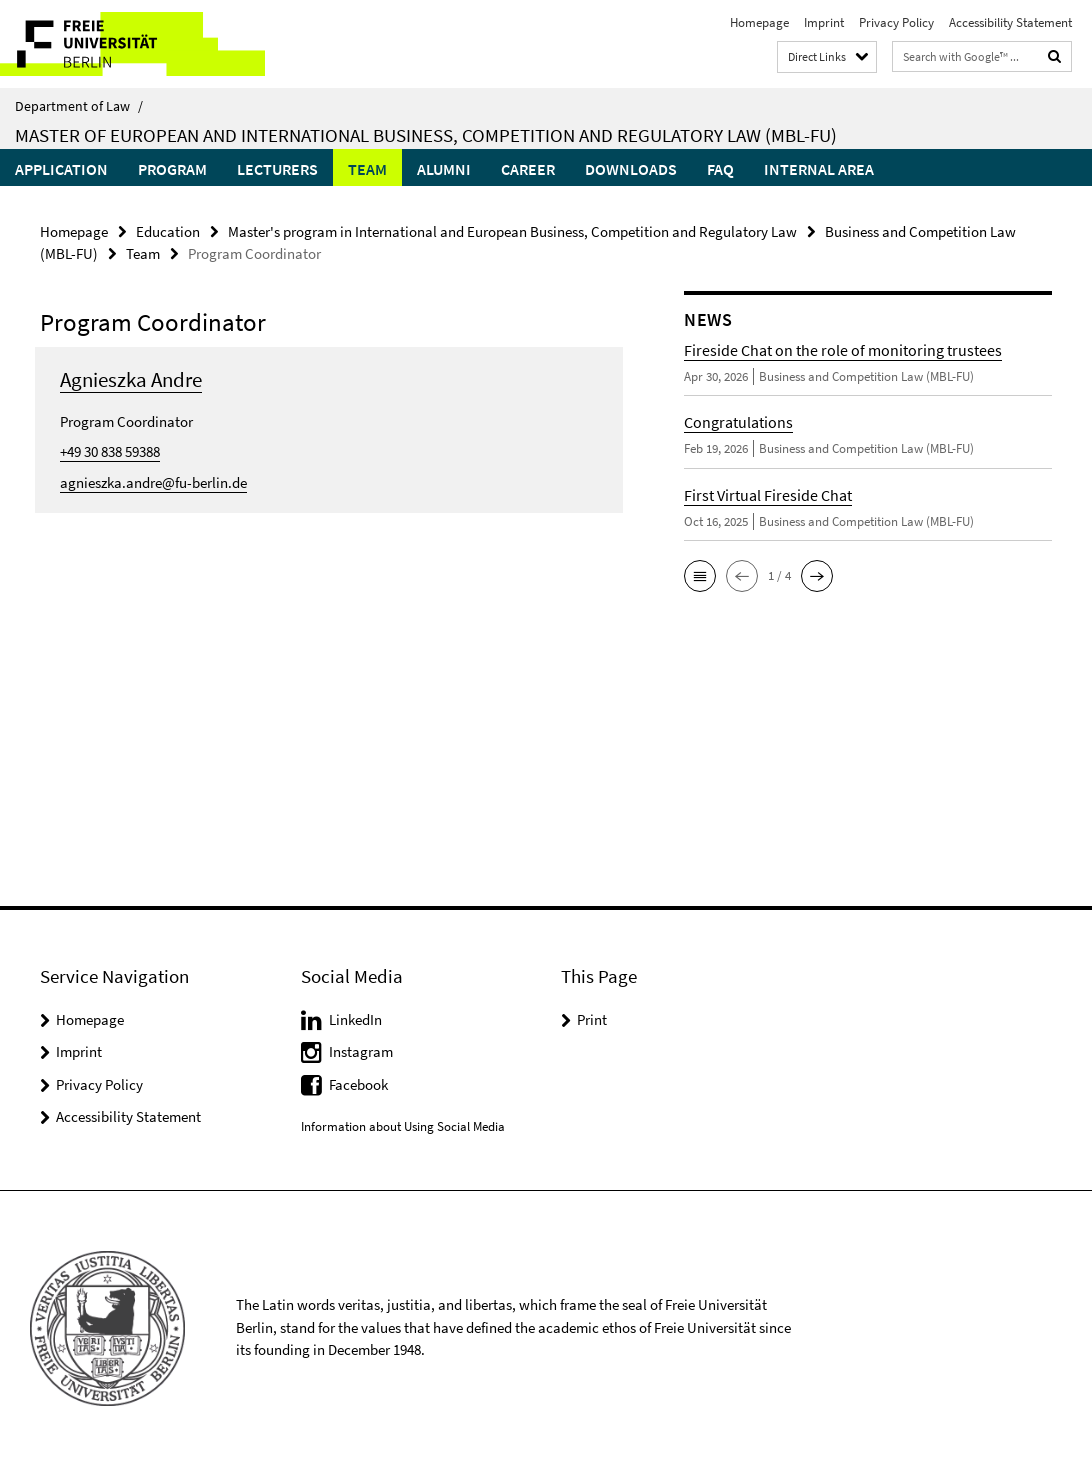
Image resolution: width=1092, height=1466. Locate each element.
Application (61, 169)
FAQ (720, 169)
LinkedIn (355, 1019)
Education (168, 231)
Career (528, 169)
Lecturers (277, 169)
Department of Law (79, 106)
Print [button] (592, 1019)
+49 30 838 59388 (110, 451)
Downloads (631, 169)
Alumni (444, 169)
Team (367, 169)
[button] (700, 576)
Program (172, 169)
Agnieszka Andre (131, 379)
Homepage (759, 22)
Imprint (824, 22)
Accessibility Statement (1010, 22)
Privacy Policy (896, 22)
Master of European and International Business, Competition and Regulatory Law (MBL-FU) (426, 135)
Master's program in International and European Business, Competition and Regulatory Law (512, 231)
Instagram (361, 1051)
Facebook (358, 1084)
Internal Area (819, 169)
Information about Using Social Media (403, 1126)
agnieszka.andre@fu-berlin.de (153, 482)
